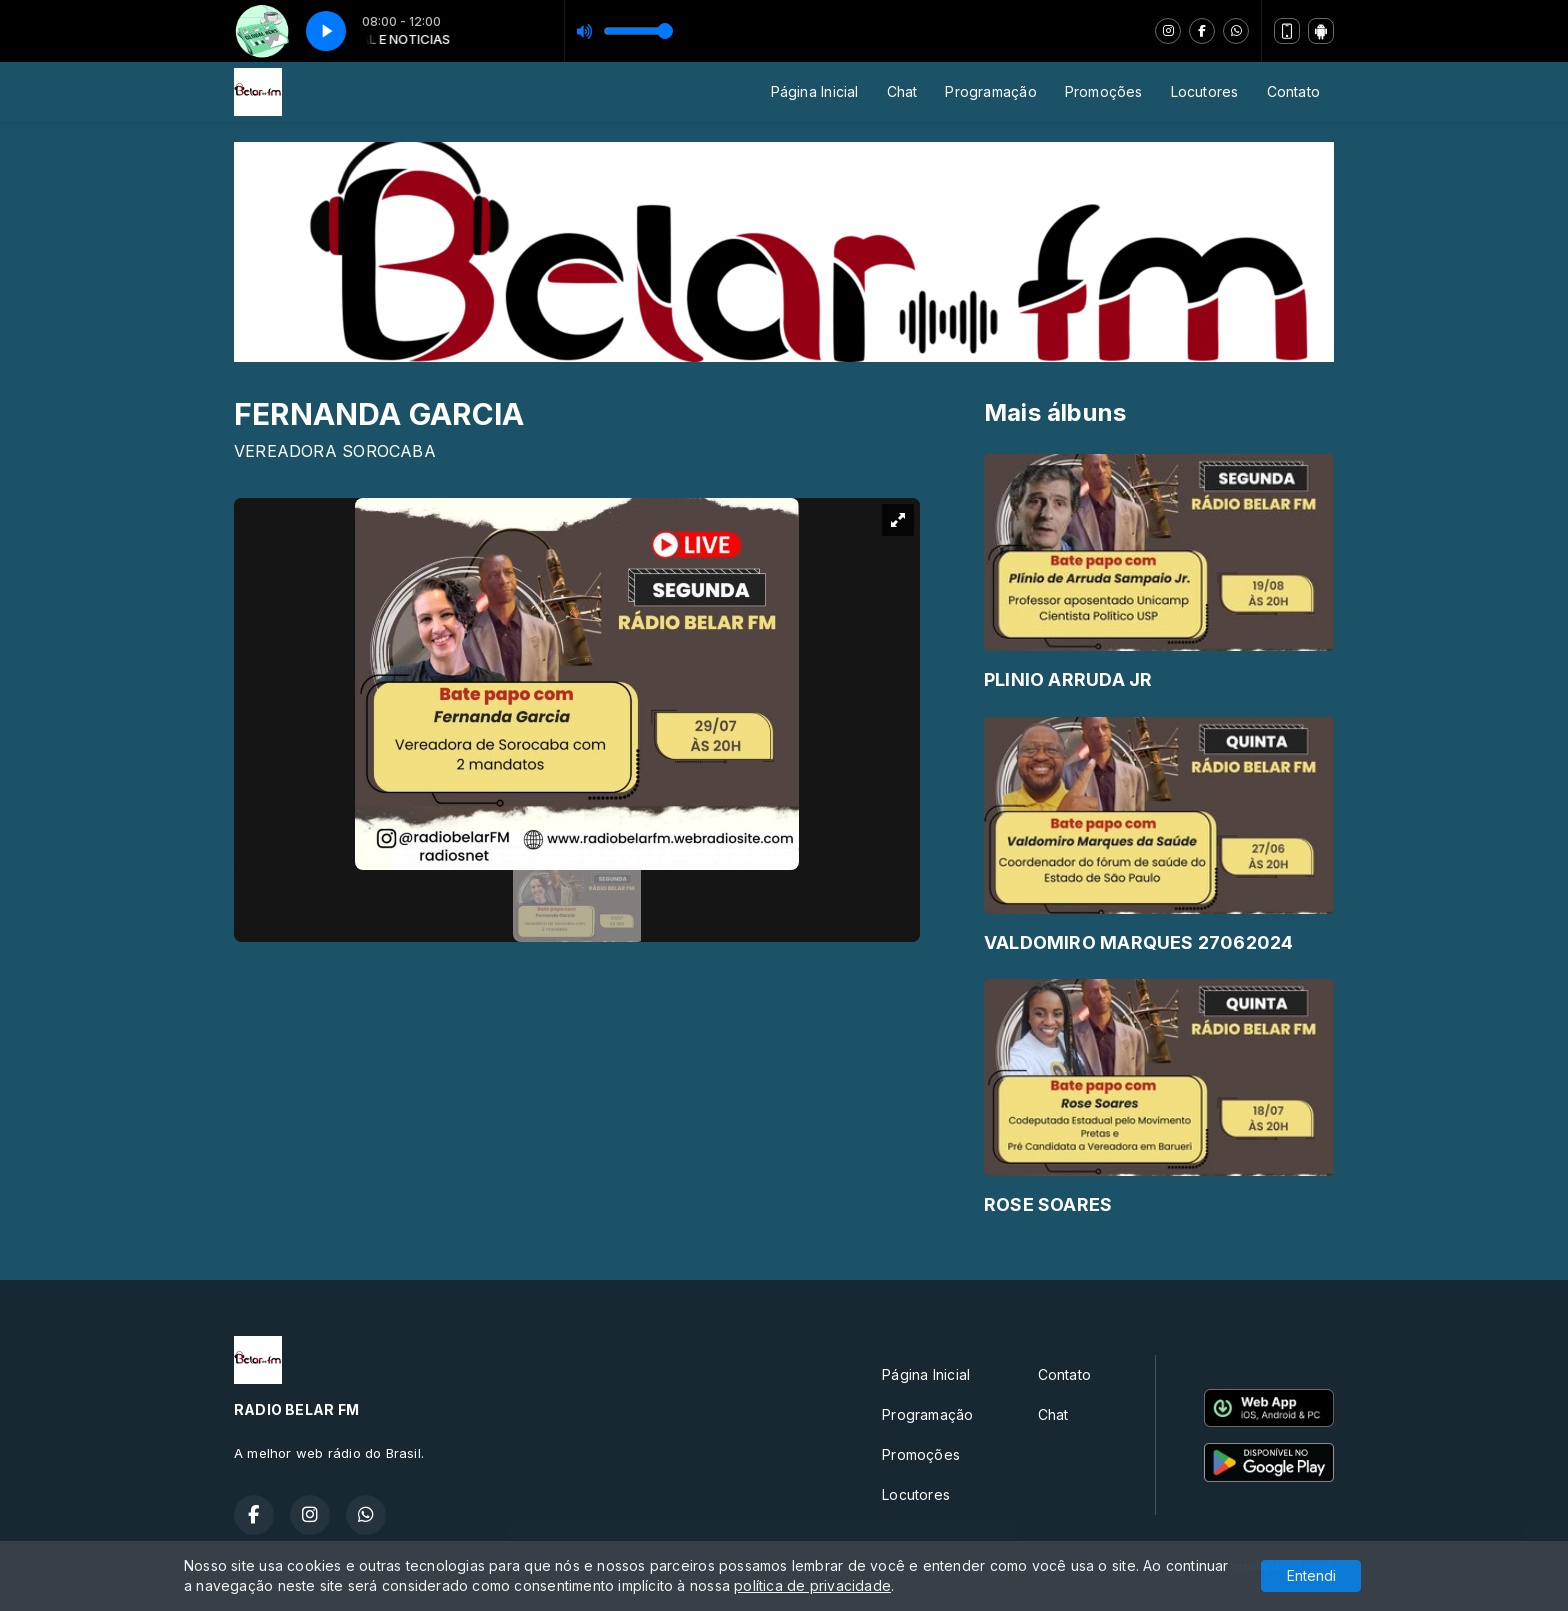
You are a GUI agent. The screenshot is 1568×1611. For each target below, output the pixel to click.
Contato (1293, 91)
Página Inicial (815, 91)
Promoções (1104, 91)
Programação (990, 91)
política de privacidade (812, 1585)
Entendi (1311, 1575)
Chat (902, 91)
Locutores (1205, 91)
